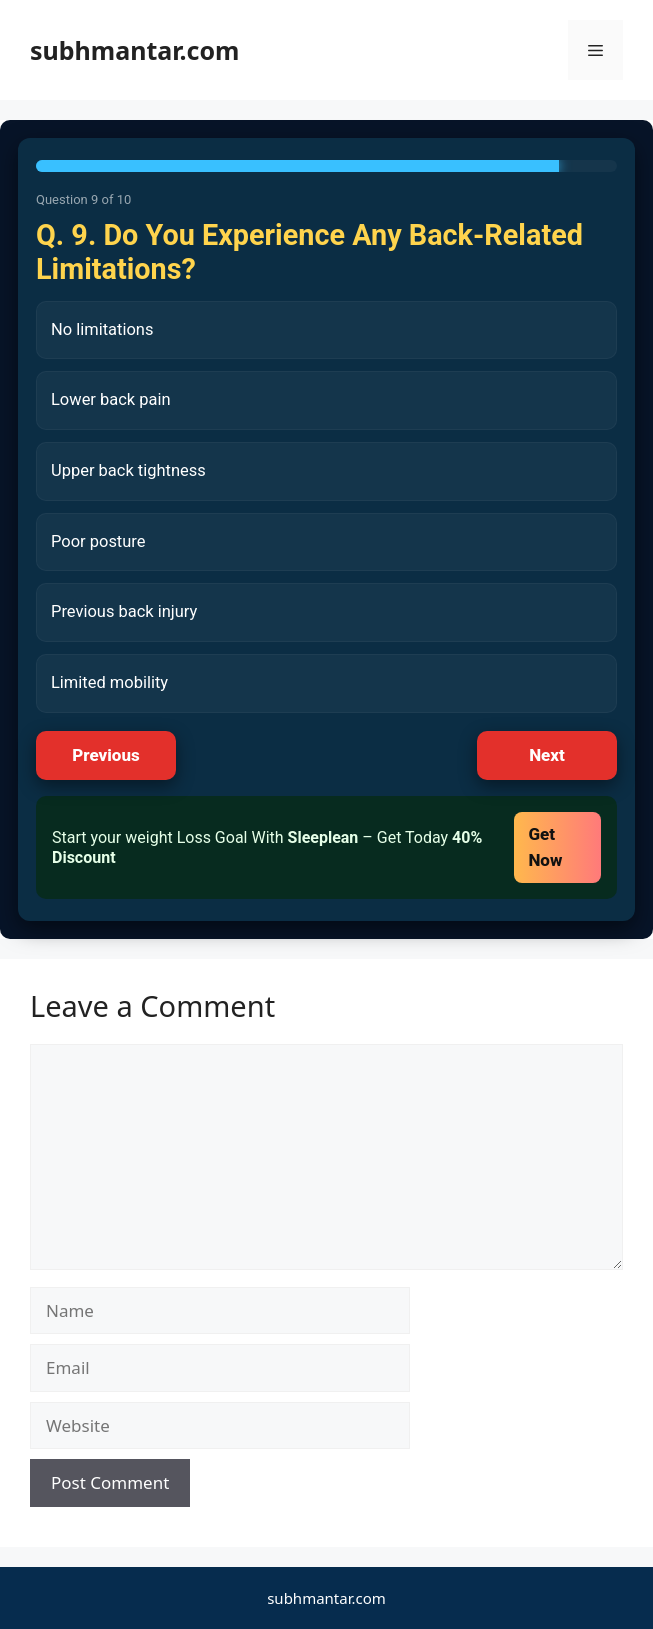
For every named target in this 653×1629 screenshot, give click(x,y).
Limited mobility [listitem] (109, 682)
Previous (105, 755)
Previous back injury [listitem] (124, 611)
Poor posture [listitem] (98, 541)
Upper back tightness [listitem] (128, 470)
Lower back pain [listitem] (111, 399)
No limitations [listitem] (102, 329)
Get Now (545, 847)
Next (547, 755)
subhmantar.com (134, 50)
